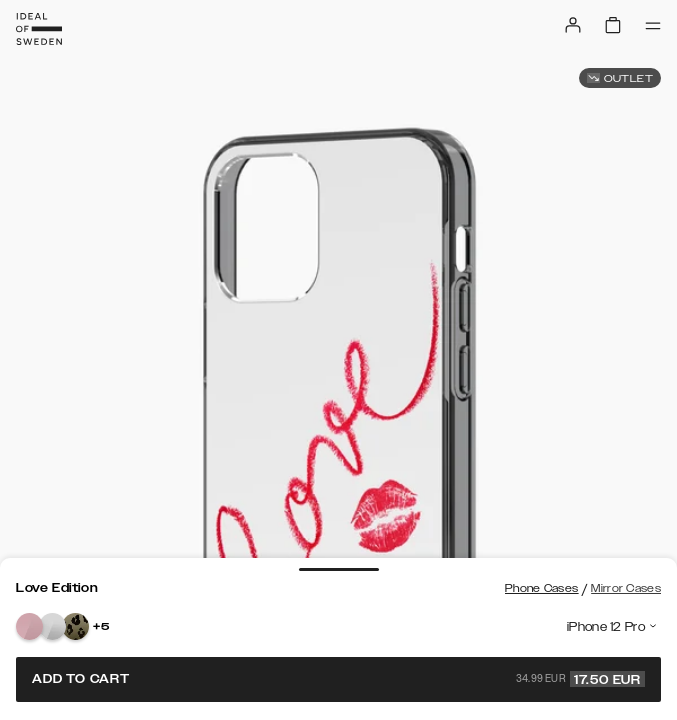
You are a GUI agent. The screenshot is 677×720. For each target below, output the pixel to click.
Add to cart (338, 679)
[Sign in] (573, 25)
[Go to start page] (39, 29)
